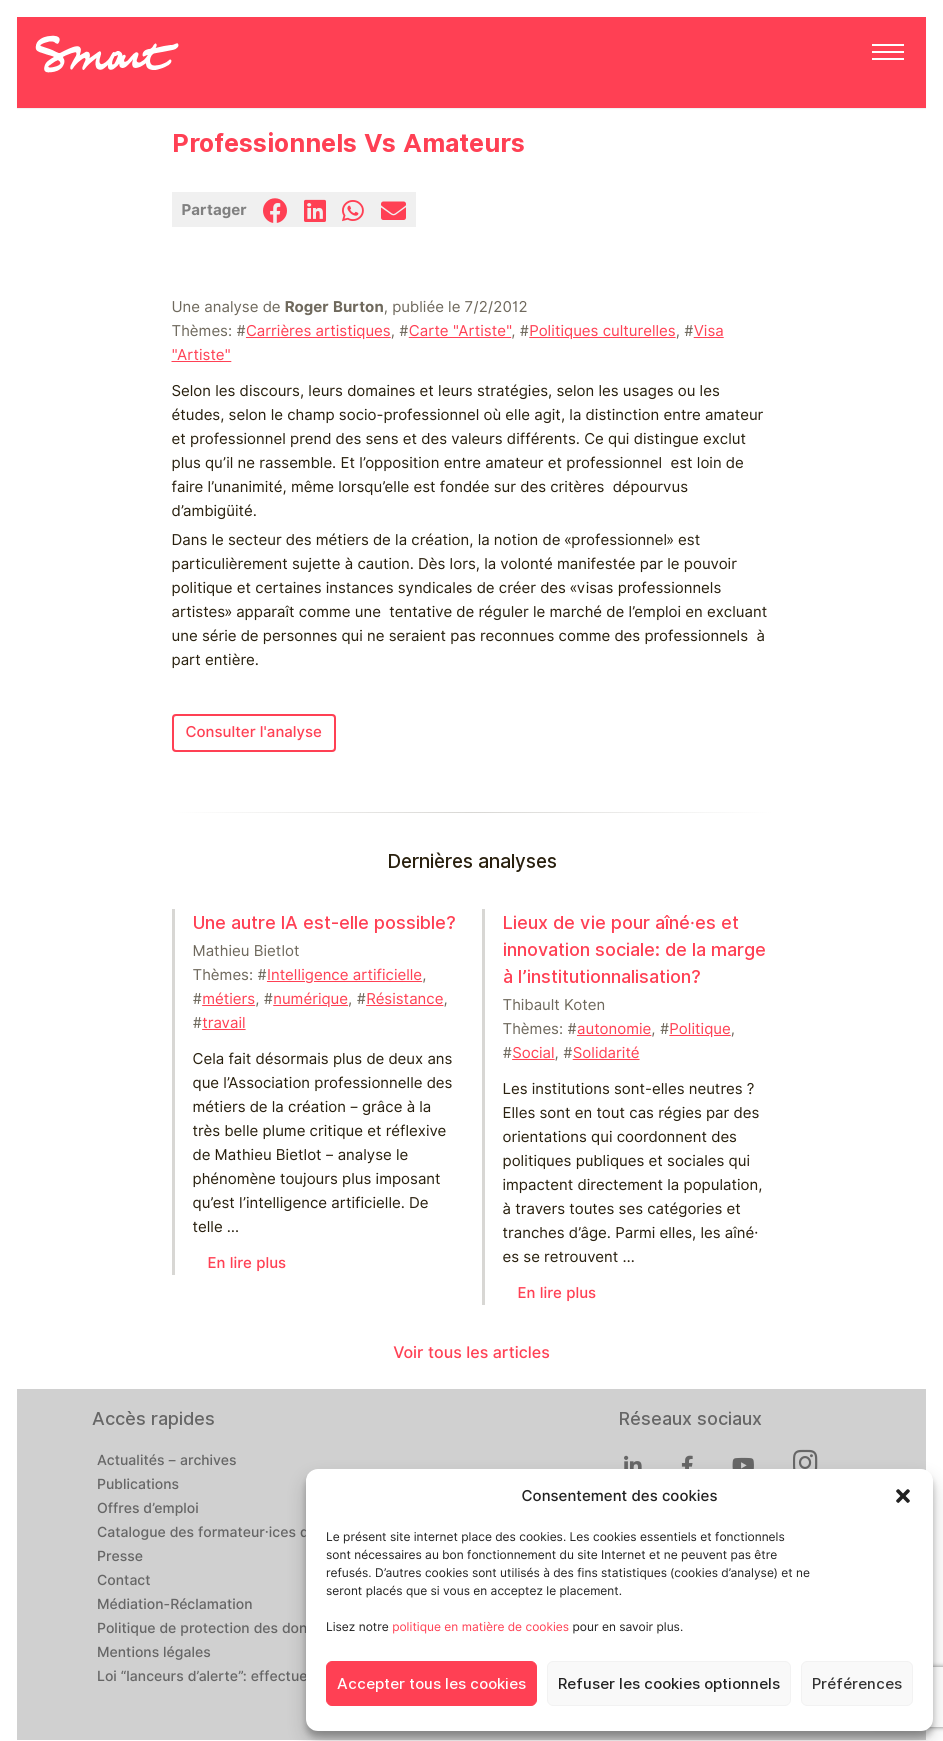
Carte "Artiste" (460, 331)
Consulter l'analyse (254, 732)
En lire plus (247, 1263)
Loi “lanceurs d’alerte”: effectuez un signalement (259, 1677)
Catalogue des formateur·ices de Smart (229, 1533)
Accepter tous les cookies (431, 1684)
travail (223, 1023)
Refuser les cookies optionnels (669, 1684)
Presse (120, 1557)
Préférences (857, 1684)
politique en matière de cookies (480, 1626)
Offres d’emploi (148, 1509)
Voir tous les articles (471, 1352)
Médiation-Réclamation (175, 1605)
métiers (228, 999)
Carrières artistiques (318, 331)
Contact (124, 1581)
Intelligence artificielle (344, 975)
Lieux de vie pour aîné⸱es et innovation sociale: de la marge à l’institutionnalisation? (634, 949)
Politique (699, 1029)
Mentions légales (154, 1653)
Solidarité (606, 1053)
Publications (138, 1485)
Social (533, 1053)
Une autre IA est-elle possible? (324, 922)
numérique (310, 999)
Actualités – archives (167, 1461)
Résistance (404, 999)
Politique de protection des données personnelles (263, 1629)
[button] (903, 1496)
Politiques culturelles (602, 331)
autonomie (614, 1029)
